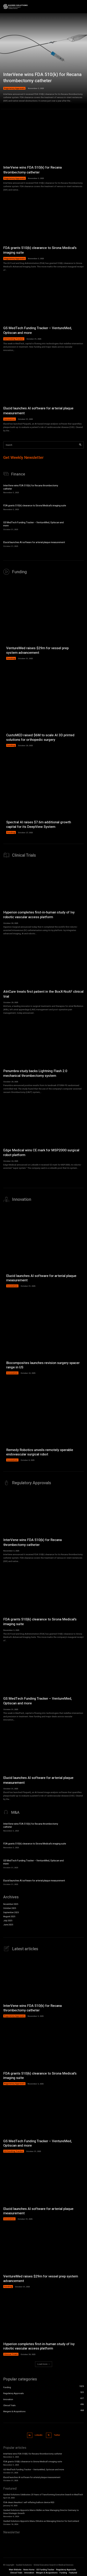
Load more (43, 2364)
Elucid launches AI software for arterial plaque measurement (38, 411)
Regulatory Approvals (14, 88)
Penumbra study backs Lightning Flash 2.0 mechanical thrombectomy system (35, 1073)
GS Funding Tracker (13, 339)
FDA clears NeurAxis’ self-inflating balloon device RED (28, 2502)
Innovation (9, 419)
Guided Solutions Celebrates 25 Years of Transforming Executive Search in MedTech (43, 2494)
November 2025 (10, 1904)
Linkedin (38, 2435)
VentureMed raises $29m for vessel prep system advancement (37, 650)
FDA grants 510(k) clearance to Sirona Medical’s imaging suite (40, 250)
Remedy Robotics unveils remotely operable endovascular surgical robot (39, 1452)
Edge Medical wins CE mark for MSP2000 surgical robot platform (41, 1153)
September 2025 (11, 1912)
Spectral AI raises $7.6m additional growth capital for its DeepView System (38, 824)
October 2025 (9, 1908)
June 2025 (8, 1924)
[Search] (80, 445)
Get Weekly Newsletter (23, 457)
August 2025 (9, 1916)
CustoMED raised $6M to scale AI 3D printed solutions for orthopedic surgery (40, 737)
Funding (11, 658)
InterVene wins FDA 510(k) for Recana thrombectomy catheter (42, 77)
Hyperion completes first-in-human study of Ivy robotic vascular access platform (39, 915)
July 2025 (7, 1920)
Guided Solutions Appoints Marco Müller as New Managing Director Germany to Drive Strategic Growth (41, 2512)
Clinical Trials (11, 2354)
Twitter (57, 2435)
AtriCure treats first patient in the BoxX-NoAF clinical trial (43, 994)
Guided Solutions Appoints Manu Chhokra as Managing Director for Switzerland (41, 2521)
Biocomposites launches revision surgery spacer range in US (43, 1365)
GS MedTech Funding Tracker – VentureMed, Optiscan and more (37, 330)
